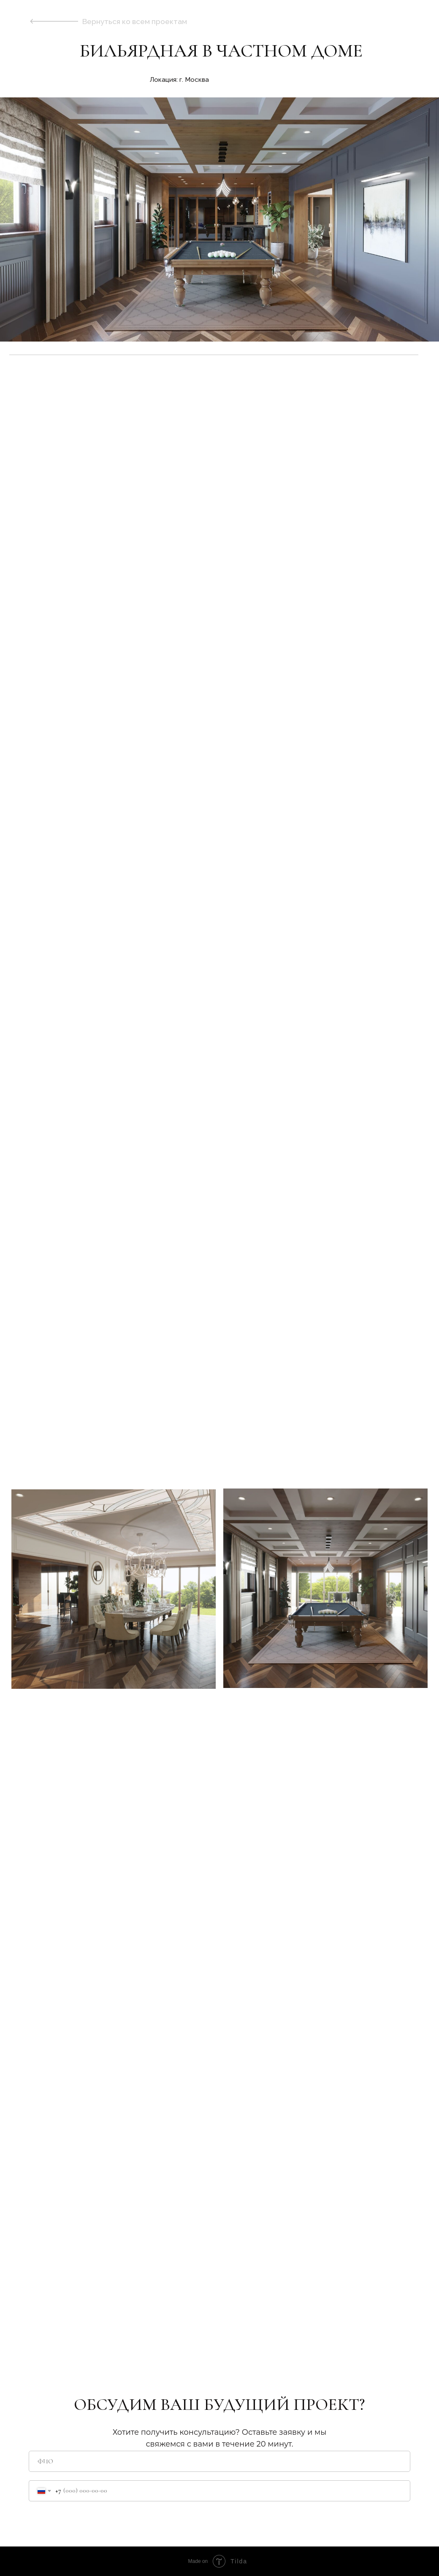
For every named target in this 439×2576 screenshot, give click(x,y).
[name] (219, 2461)
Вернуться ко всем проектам (134, 21)
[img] (54, 21)
